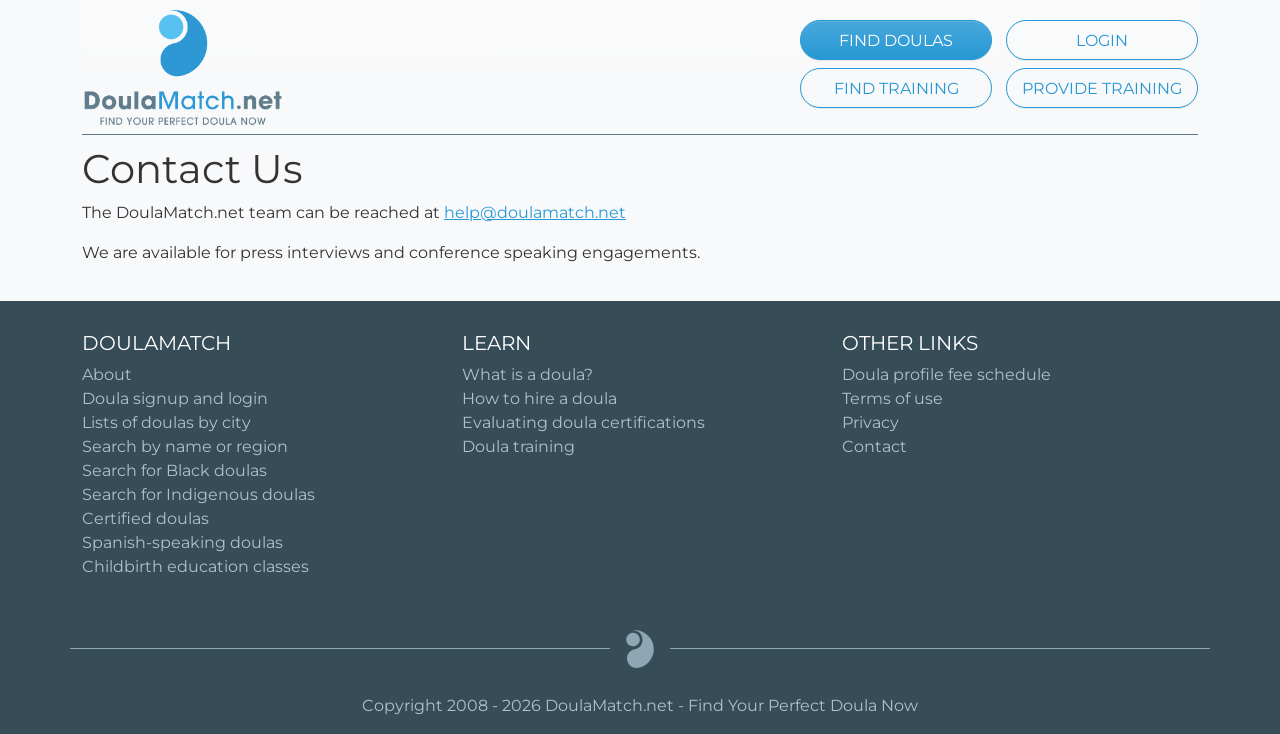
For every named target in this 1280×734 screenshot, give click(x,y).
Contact (874, 446)
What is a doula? (527, 374)
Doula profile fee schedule (946, 374)
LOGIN (1102, 40)
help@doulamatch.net (535, 212)
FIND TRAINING (896, 88)
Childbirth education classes (195, 566)
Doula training (518, 446)
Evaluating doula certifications (583, 422)
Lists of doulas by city (166, 422)
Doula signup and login (175, 398)
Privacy (870, 422)
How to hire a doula (539, 398)
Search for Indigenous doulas (198, 494)
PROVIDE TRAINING (1102, 88)
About (107, 374)
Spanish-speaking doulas (182, 542)
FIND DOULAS (896, 40)
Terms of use (892, 398)
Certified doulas (145, 518)
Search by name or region (185, 446)
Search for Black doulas (174, 470)
